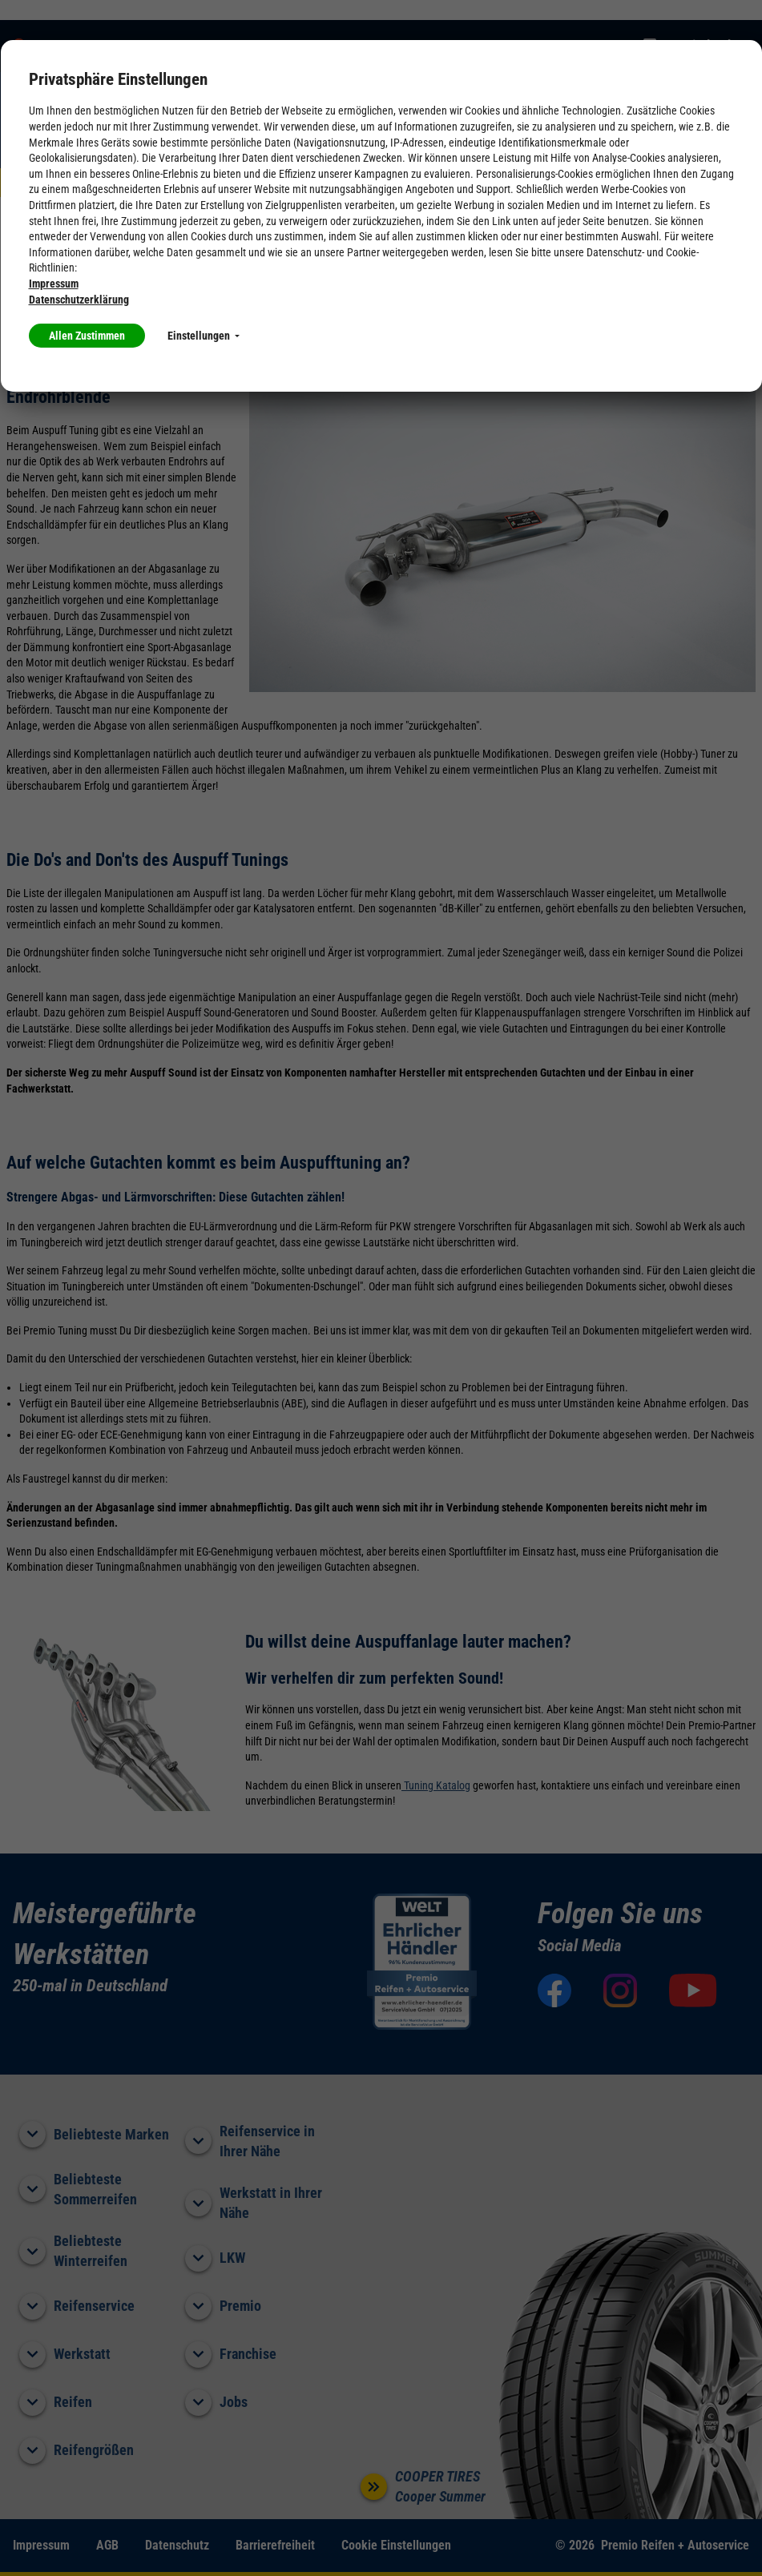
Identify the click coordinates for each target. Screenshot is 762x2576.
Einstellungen (203, 335)
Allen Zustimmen (87, 335)
